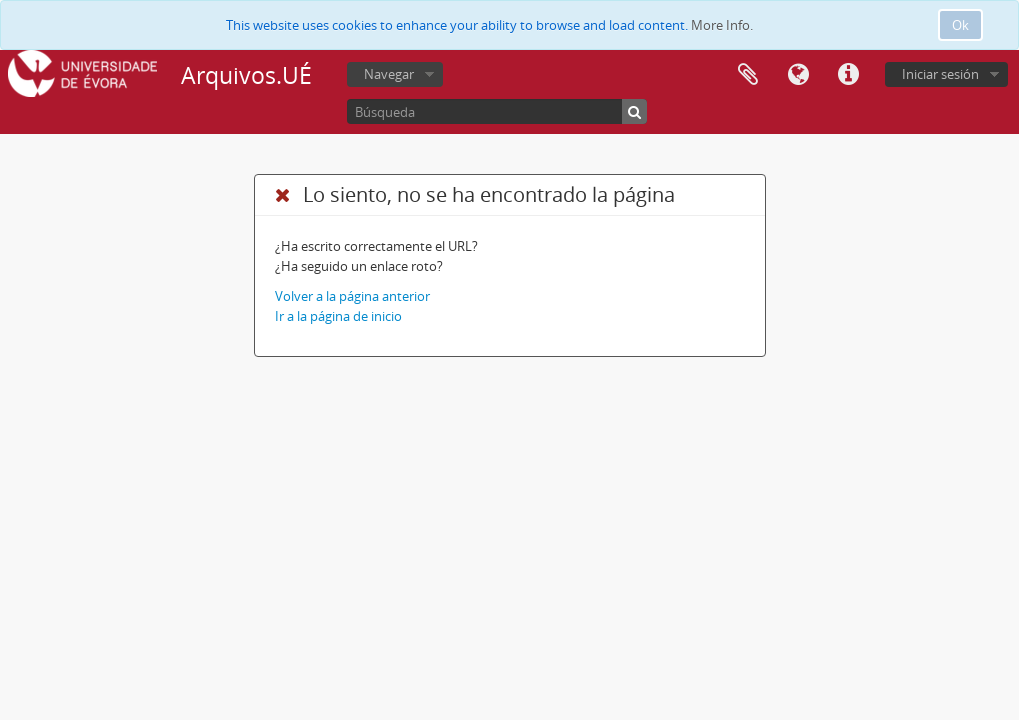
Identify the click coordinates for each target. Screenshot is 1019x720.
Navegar (389, 74)
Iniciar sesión (940, 74)
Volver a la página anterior (352, 296)
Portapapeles (748, 75)
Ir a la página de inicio (338, 316)
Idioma (798, 75)
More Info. (722, 25)
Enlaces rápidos (848, 75)
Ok (960, 25)
